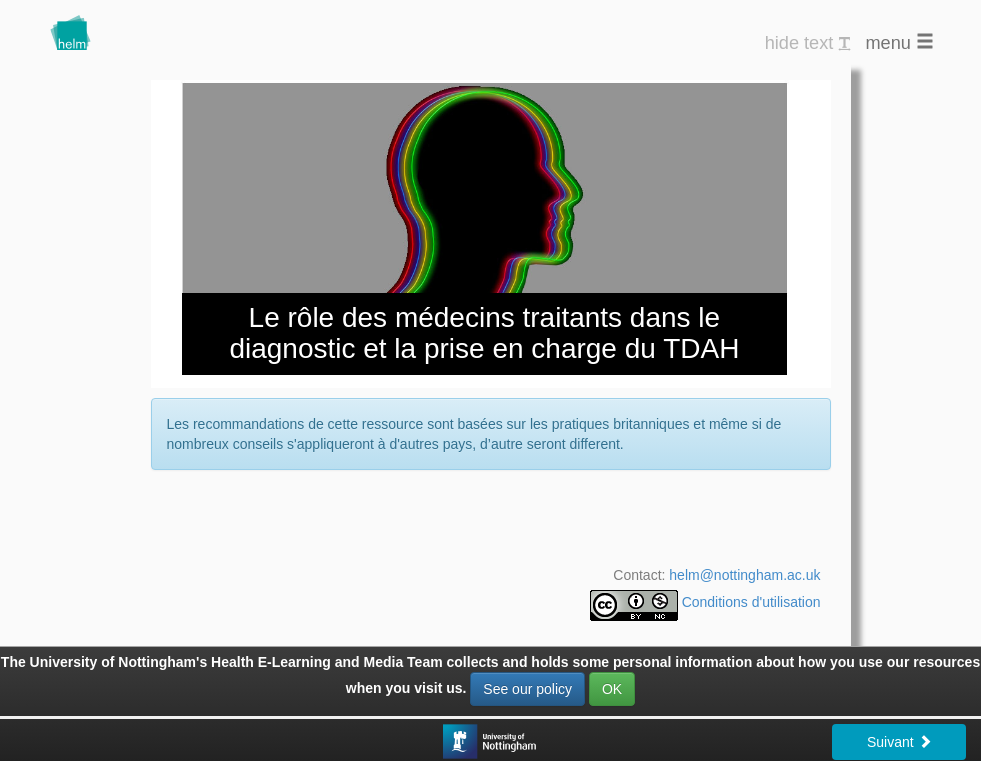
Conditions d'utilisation (751, 602)
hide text (808, 43)
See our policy (527, 689)
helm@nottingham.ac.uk (744, 575)
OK (612, 689)
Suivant (899, 742)
